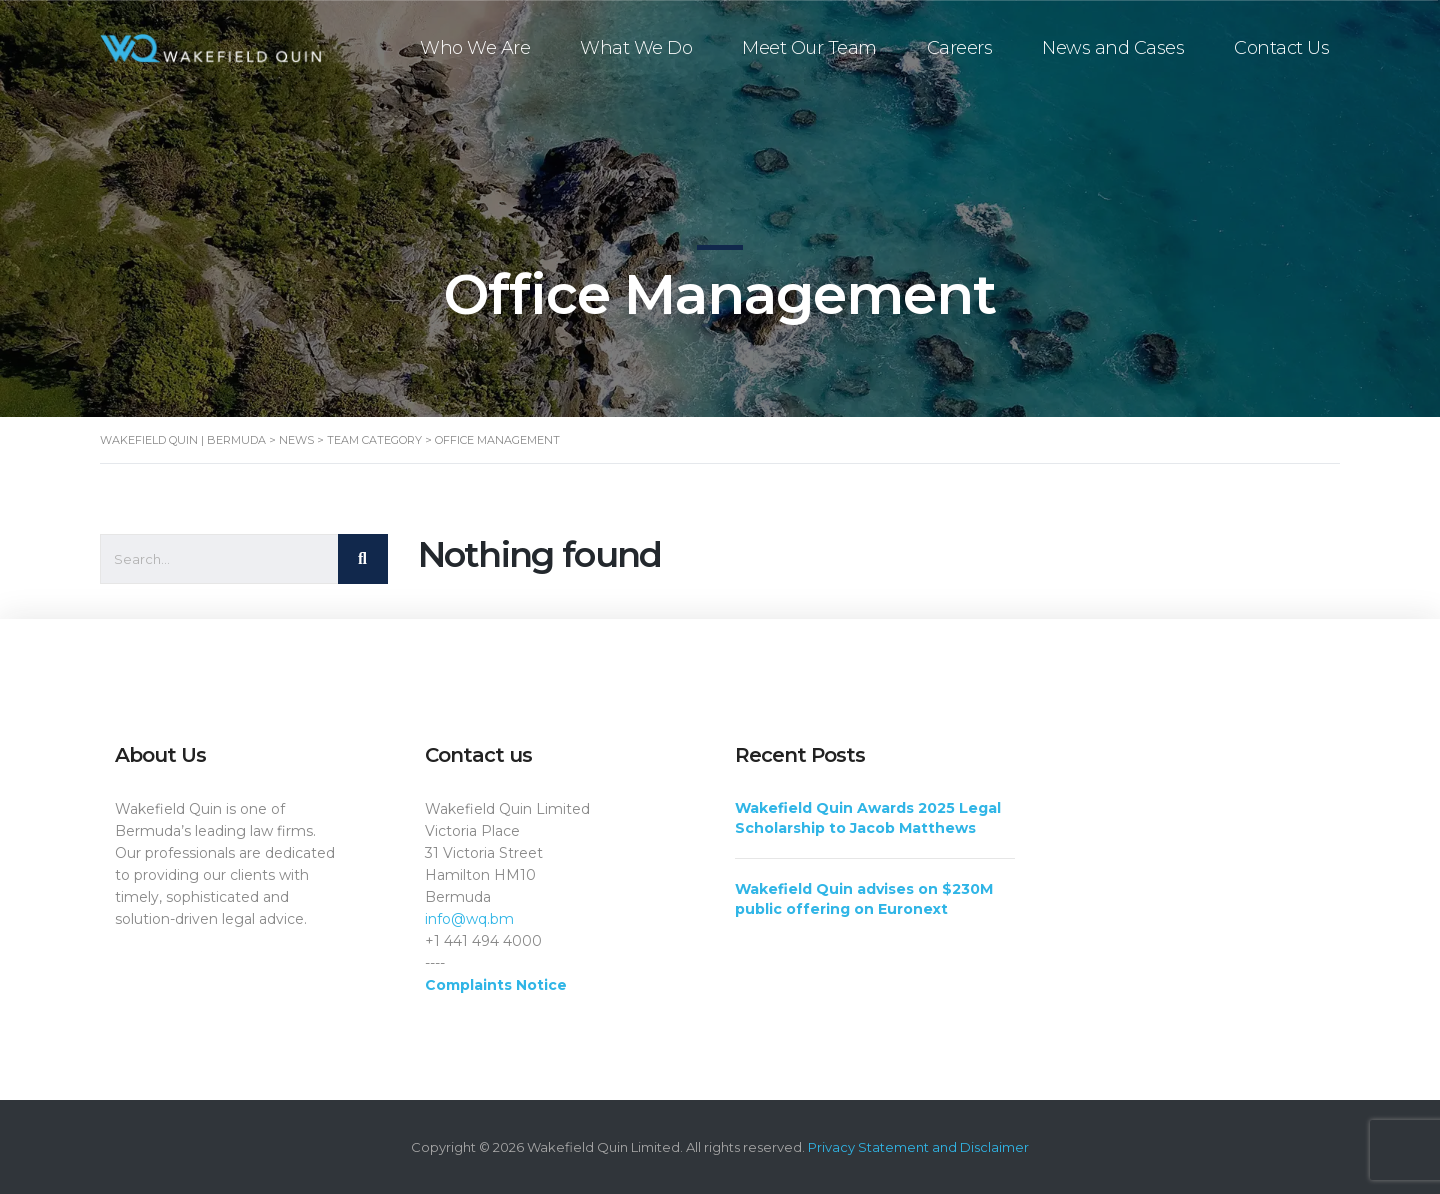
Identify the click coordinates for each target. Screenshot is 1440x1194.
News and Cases (1114, 48)
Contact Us (1282, 48)
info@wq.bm (469, 919)
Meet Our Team (810, 48)
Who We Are (476, 48)
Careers (961, 48)
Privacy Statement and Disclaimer (918, 1147)
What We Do (637, 48)
